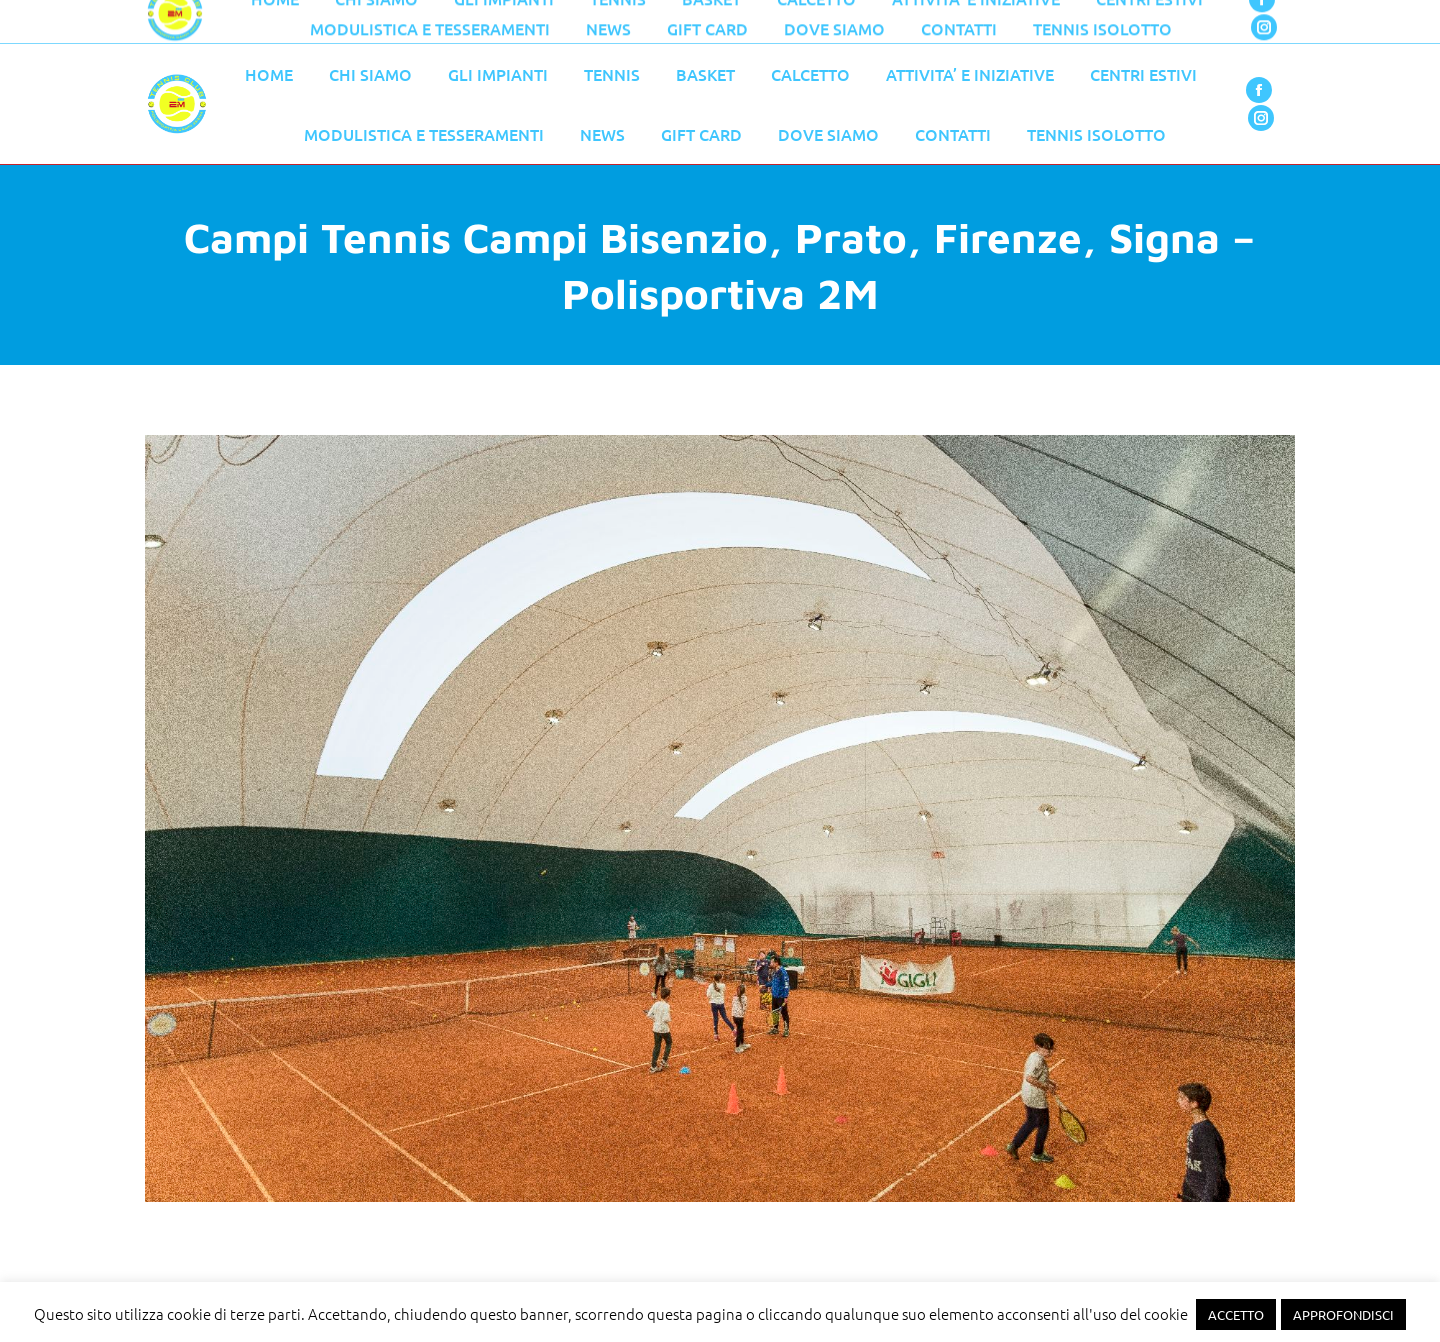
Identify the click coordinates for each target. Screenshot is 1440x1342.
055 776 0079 (570, 22)
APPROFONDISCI (1343, 1314)
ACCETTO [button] (1236, 1314)
